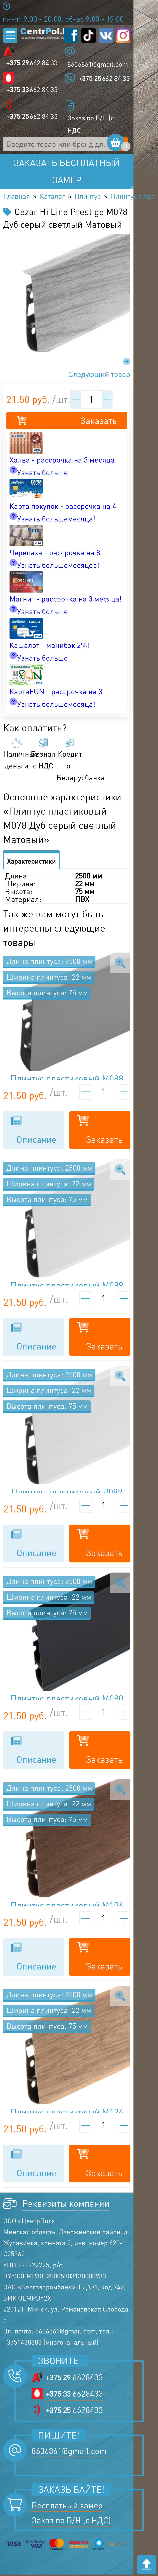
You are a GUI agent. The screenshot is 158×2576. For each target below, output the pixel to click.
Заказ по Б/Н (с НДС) (90, 124)
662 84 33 (32, 63)
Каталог (55, 197)
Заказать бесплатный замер (67, 171)
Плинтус (94, 197)
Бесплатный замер (67, 2507)
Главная (17, 197)
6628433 (74, 2378)
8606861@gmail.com (97, 64)
